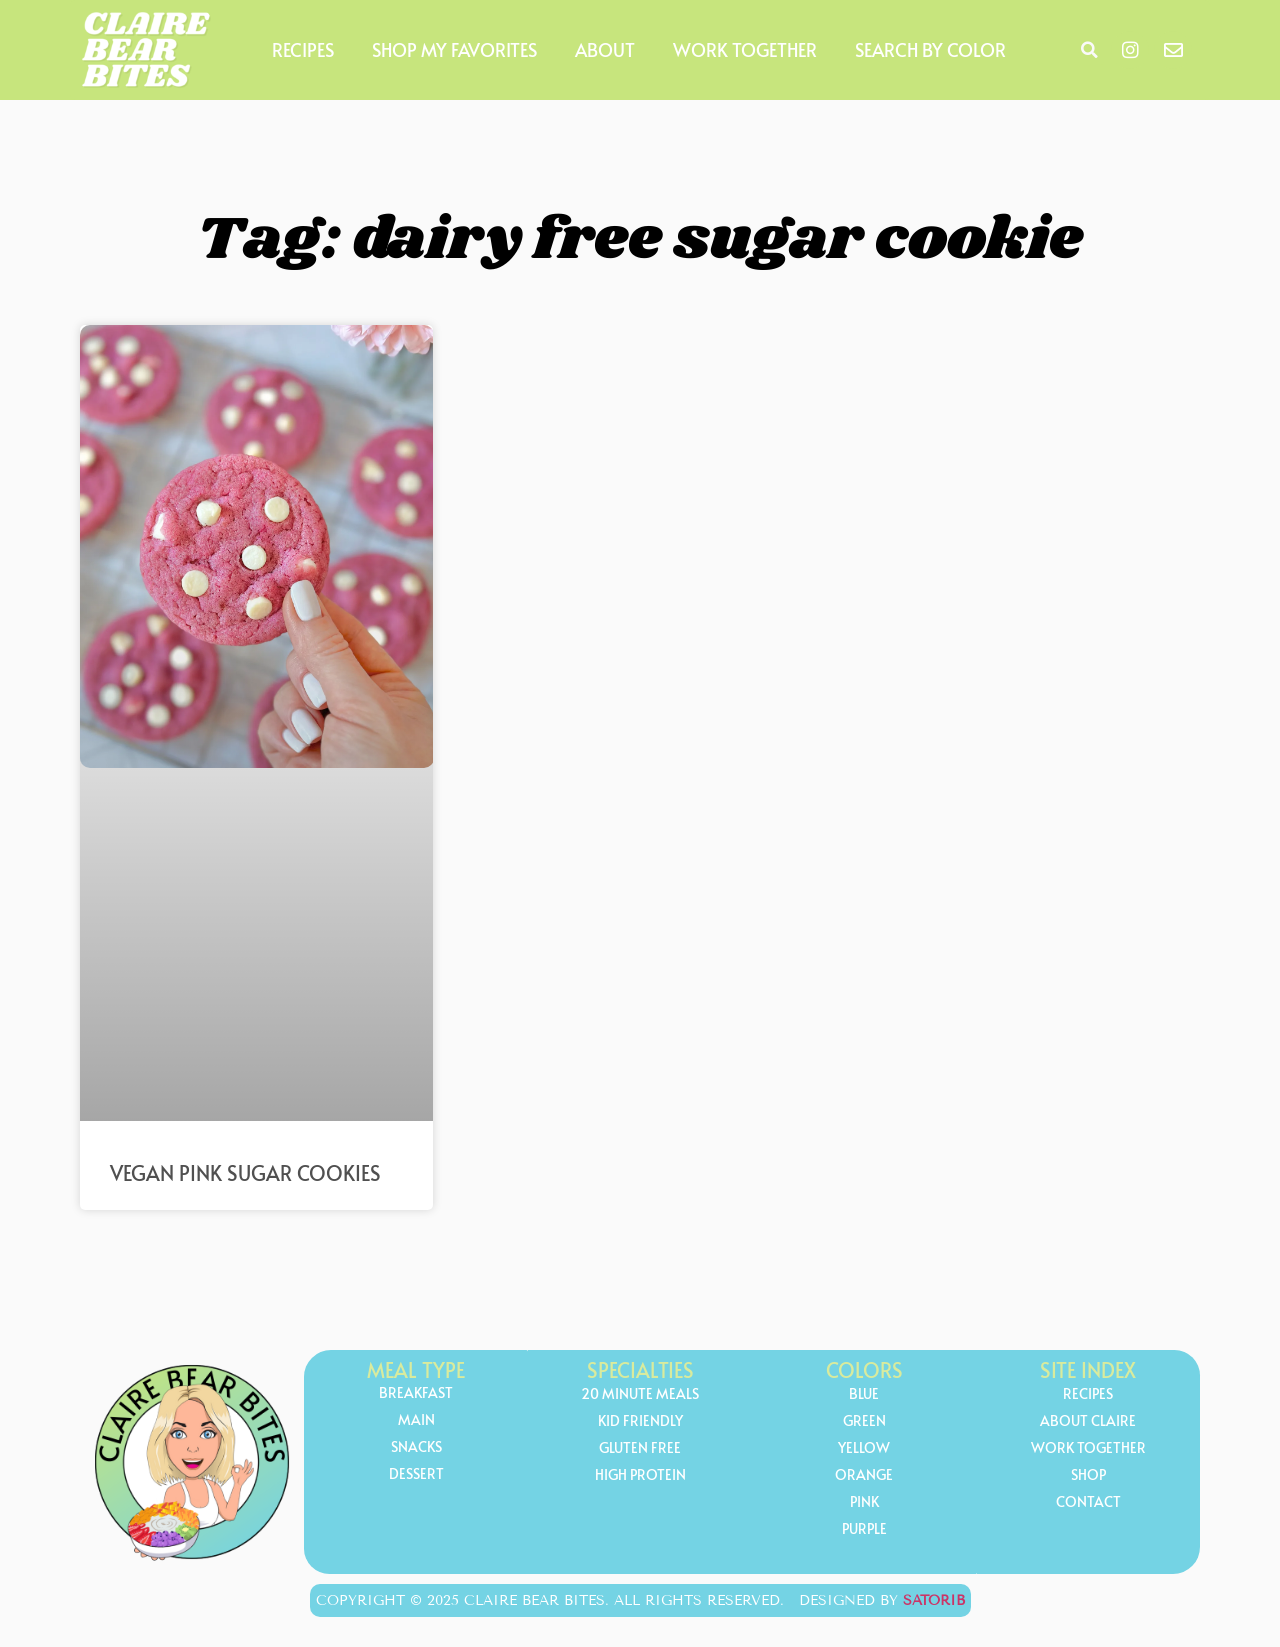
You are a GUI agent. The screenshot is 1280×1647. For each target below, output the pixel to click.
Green (864, 1421)
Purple (864, 1529)
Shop (1088, 1475)
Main (416, 1420)
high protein (640, 1475)
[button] (1089, 50)
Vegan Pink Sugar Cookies (245, 1173)
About (605, 49)
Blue (864, 1394)
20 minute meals (640, 1394)
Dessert (416, 1474)
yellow (864, 1448)
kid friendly (640, 1421)
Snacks (416, 1447)
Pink (864, 1502)
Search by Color (930, 49)
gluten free (640, 1448)
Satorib (934, 1600)
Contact (1088, 1502)
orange (864, 1475)
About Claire (1088, 1421)
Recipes (303, 49)
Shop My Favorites (454, 49)
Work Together (745, 49)
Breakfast (416, 1393)
